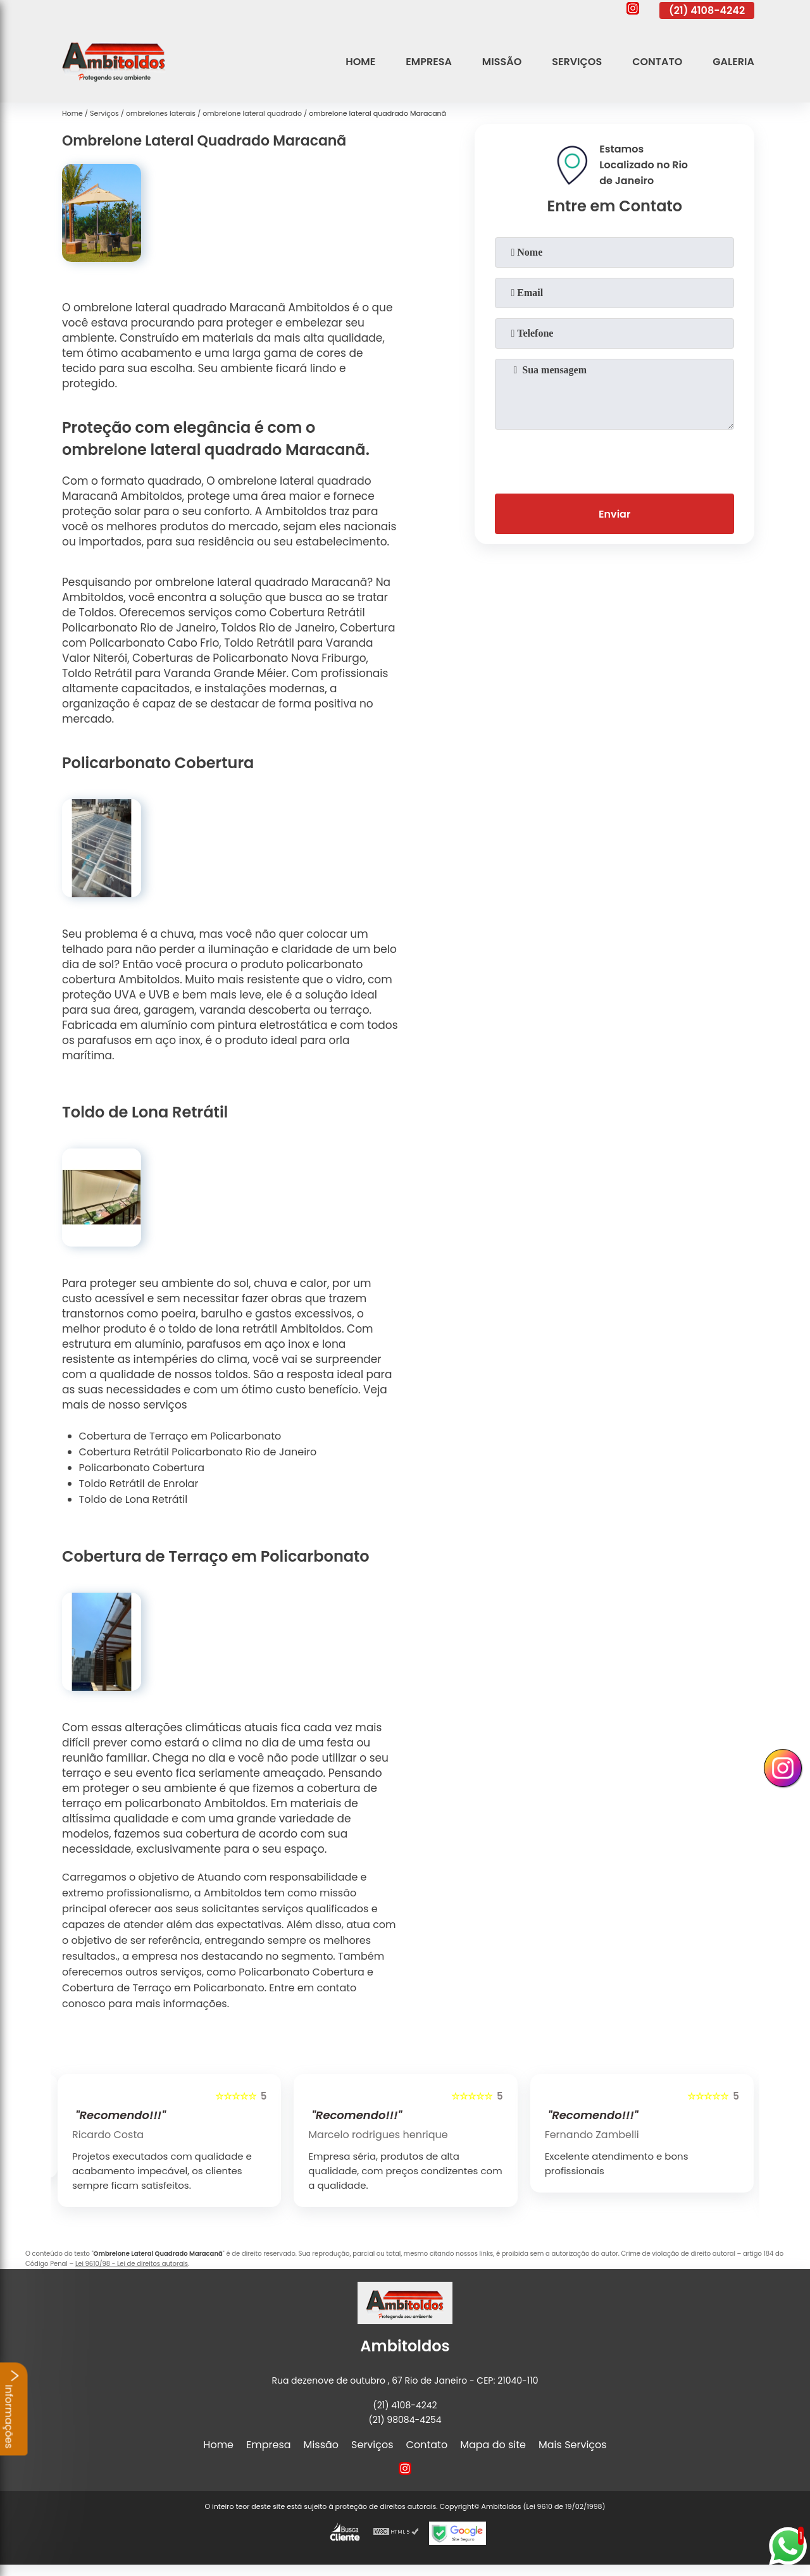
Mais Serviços (573, 2444)
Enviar (614, 514)
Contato (657, 61)
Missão (501, 61)
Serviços (577, 61)
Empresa (429, 61)
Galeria (733, 61)
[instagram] (632, 10)
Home (360, 61)
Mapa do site (493, 2444)
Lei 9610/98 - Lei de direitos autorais (131, 2263)
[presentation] (614, 458)
